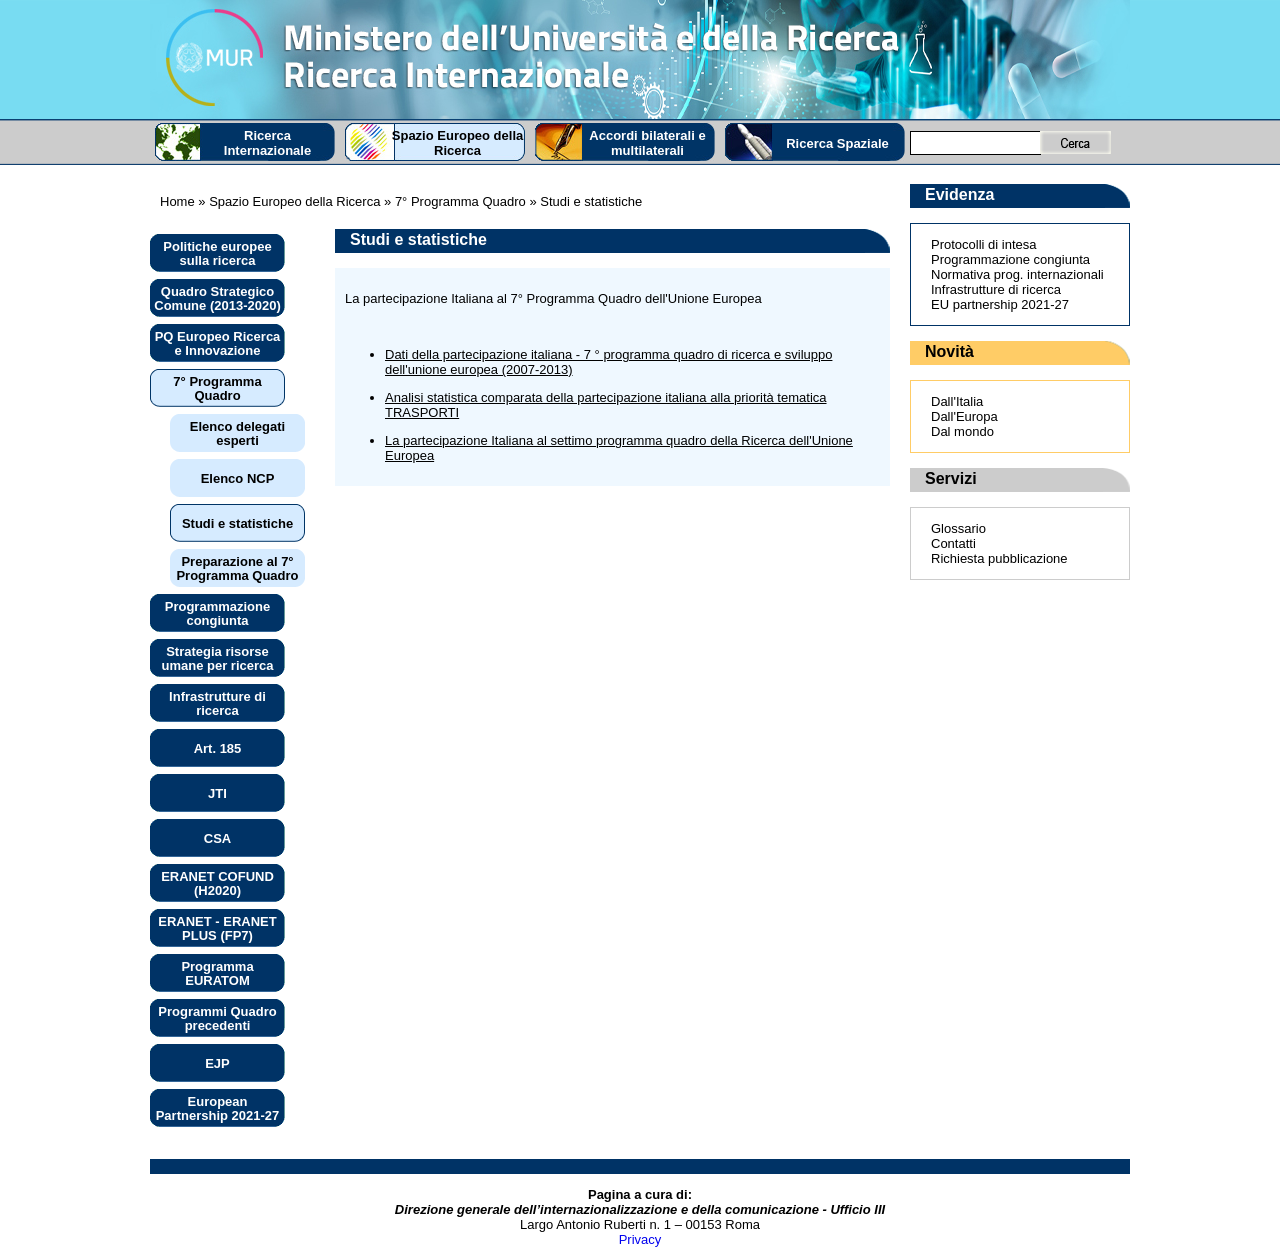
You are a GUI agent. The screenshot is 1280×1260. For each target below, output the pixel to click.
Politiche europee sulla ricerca (217, 253)
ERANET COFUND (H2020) (217, 883)
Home (177, 201)
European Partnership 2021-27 (218, 1108)
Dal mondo (962, 431)
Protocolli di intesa (984, 244)
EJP (217, 1063)
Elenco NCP (238, 478)
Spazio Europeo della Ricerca (457, 143)
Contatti (953, 543)
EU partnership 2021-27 (1000, 304)
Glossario (958, 528)
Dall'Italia (957, 401)
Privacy (640, 1239)
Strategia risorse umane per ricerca (217, 658)
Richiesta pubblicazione (999, 558)
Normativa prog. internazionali (1017, 274)
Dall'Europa (964, 416)
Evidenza (959, 194)
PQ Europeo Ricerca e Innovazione (218, 343)
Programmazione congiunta (217, 613)
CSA (217, 838)
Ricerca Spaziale (837, 143)
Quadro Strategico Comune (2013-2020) (217, 298)
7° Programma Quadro (217, 388)
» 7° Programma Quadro (452, 201)
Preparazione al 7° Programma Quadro (237, 568)
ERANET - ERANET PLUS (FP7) (217, 928)
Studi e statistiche (237, 523)
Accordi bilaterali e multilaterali (647, 143)
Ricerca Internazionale (267, 143)
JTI (217, 793)
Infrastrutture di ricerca (217, 703)
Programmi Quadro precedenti (217, 1018)
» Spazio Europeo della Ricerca (288, 201)
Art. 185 (218, 748)
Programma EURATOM (217, 973)
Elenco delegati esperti (237, 433)
